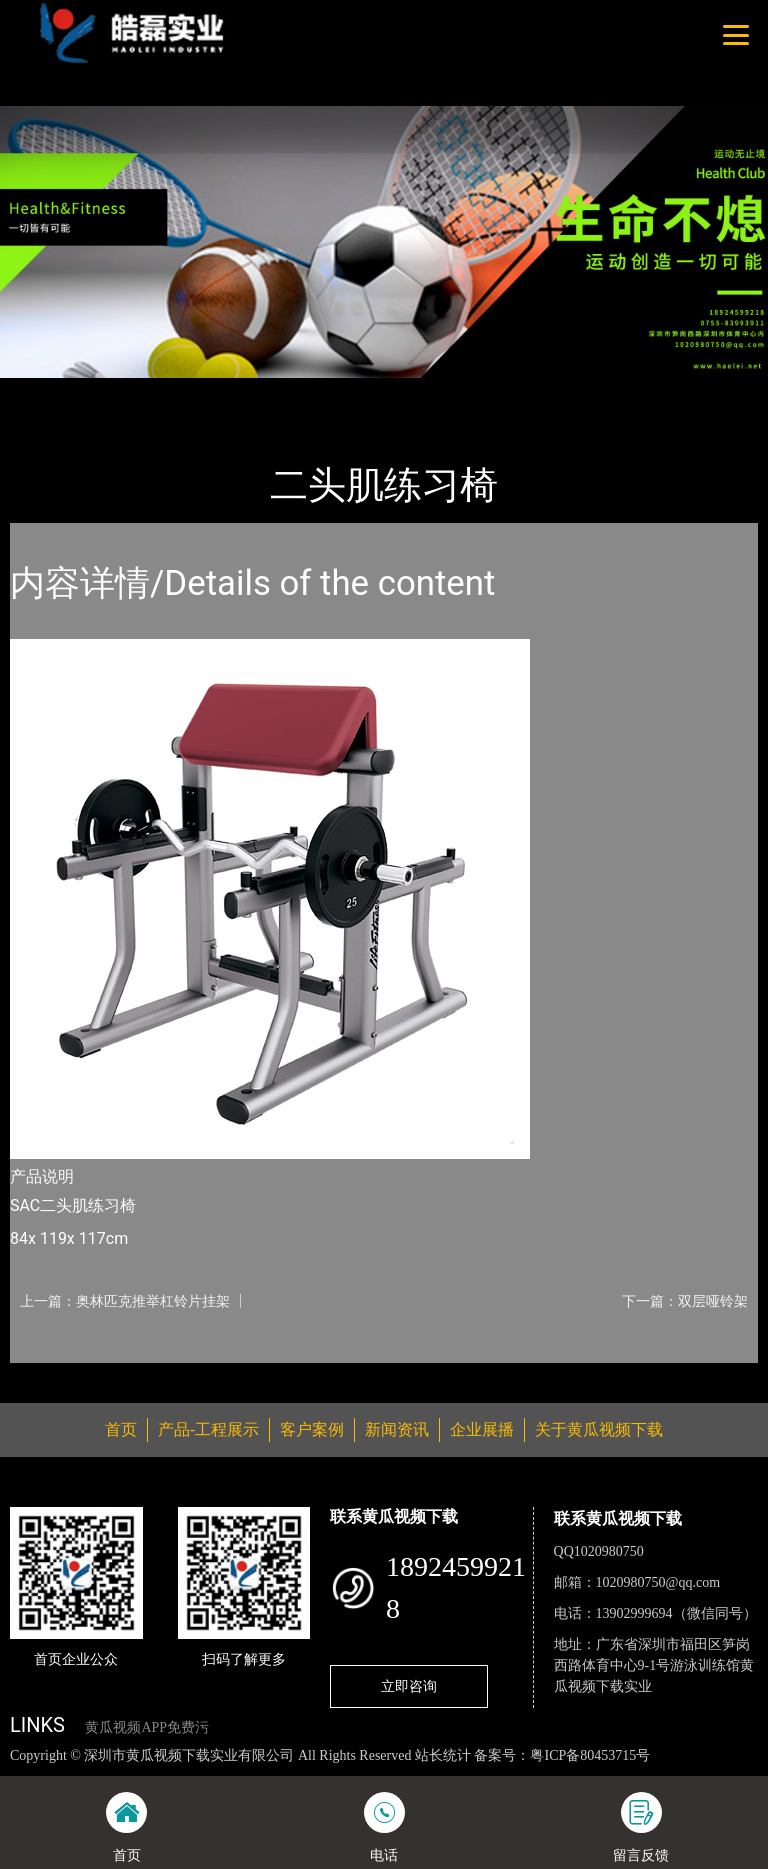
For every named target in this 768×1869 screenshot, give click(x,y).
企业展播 (482, 1429)
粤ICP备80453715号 (590, 1755)
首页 (45, 391)
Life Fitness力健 (252, 391)
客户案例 (312, 1429)
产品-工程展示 (130, 391)
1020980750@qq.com (658, 1582)
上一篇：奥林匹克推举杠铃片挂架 (125, 1301)
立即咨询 (409, 1686)
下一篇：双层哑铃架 (685, 1301)
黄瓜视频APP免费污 (147, 1727)
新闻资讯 (397, 1429)
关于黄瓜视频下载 (599, 1429)
